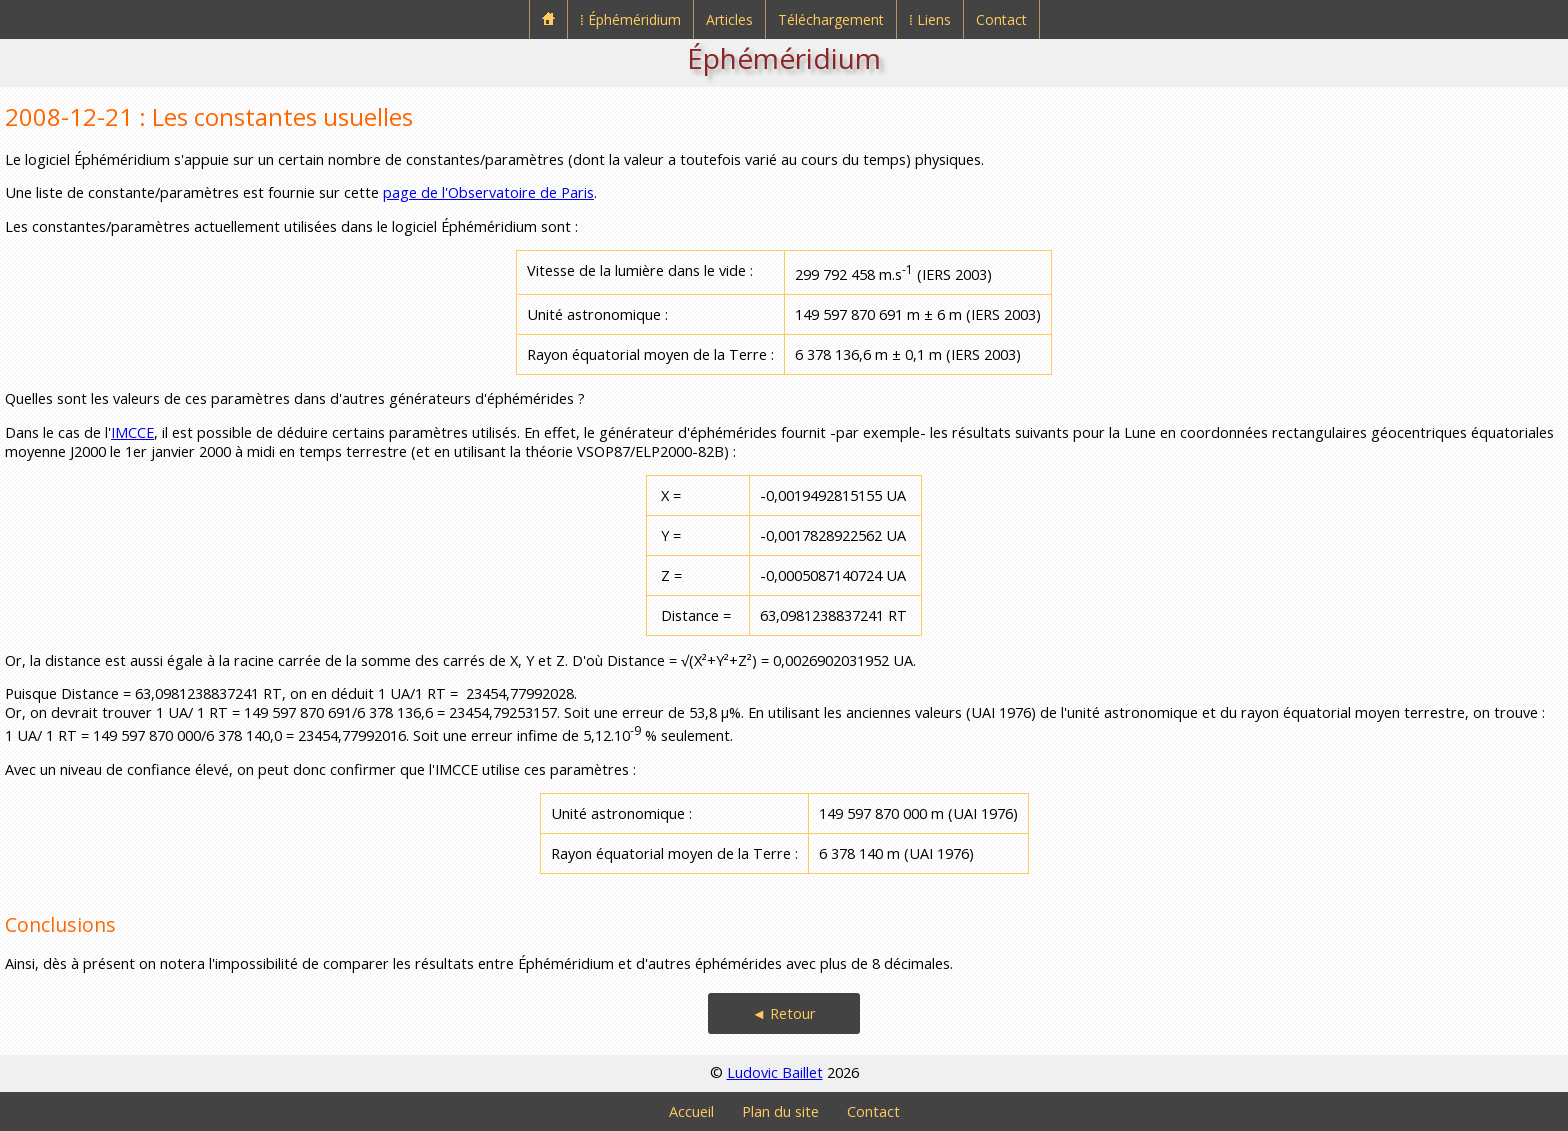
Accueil (691, 1111)
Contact (1001, 19)
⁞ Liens (930, 19)
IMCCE (132, 432)
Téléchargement (831, 19)
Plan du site (780, 1111)
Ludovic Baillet (775, 1072)
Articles (729, 19)
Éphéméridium (784, 58)
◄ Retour (784, 1013)
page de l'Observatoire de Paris (488, 192)
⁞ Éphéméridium (630, 19)
